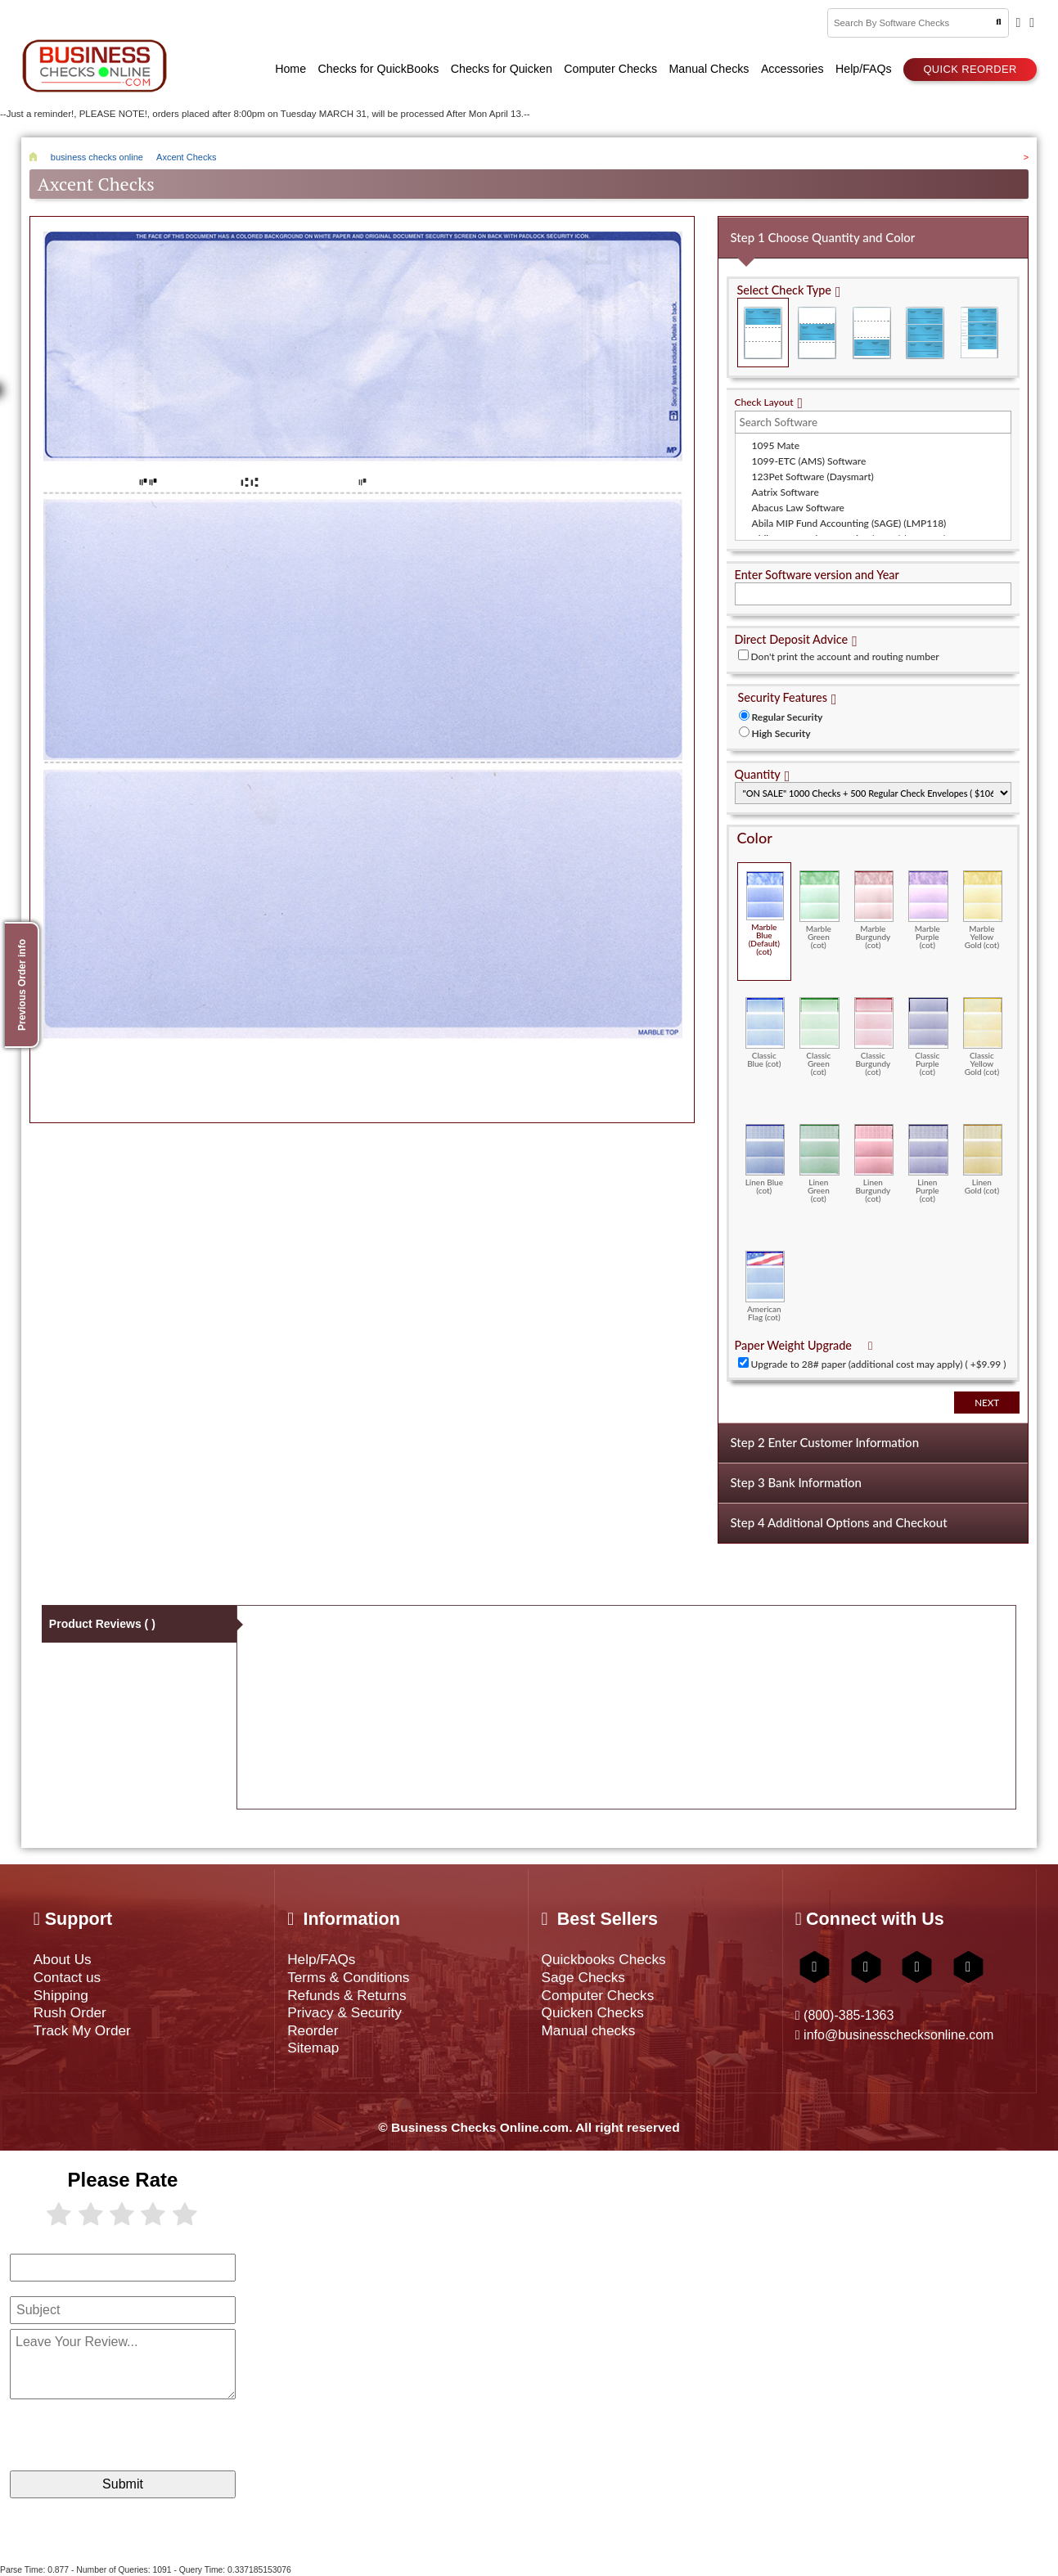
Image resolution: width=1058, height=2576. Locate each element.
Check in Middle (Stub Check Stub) (817, 332)
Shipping (61, 1995)
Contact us (67, 1977)
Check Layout (764, 402)
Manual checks (588, 2030)
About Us (63, 1959)
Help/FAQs (321, 1959)
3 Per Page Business (925, 332)
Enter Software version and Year (817, 575)
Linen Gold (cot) (983, 1159)
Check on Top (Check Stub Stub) (763, 332)
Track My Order (82, 2030)
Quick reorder (969, 69)
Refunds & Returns (346, 1995)
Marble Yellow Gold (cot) (983, 909)
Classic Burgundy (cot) (874, 1036)
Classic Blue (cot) (765, 1032)
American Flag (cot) (765, 1286)
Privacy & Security (344, 2012)
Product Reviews (102, 1623)
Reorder (312, 2030)
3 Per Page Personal (979, 332)
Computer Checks (597, 1995)
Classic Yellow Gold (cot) (983, 1036)
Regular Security (787, 717)
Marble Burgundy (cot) (874, 909)
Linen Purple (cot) (928, 1163)
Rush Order (70, 2012)
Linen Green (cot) (819, 1163)
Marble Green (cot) (819, 909)
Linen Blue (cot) (765, 1159)
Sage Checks (582, 1977)
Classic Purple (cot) (928, 1036)
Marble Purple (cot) (928, 909)
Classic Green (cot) (819, 1036)
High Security (781, 733)
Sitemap (313, 2047)
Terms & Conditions (348, 1977)
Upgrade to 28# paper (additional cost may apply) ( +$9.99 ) (878, 1364)
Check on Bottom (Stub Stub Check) (871, 332)
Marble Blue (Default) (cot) (765, 913)
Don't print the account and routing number (845, 656)
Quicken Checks (592, 2012)
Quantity (758, 774)
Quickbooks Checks (603, 1959)
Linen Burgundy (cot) (874, 1163)
